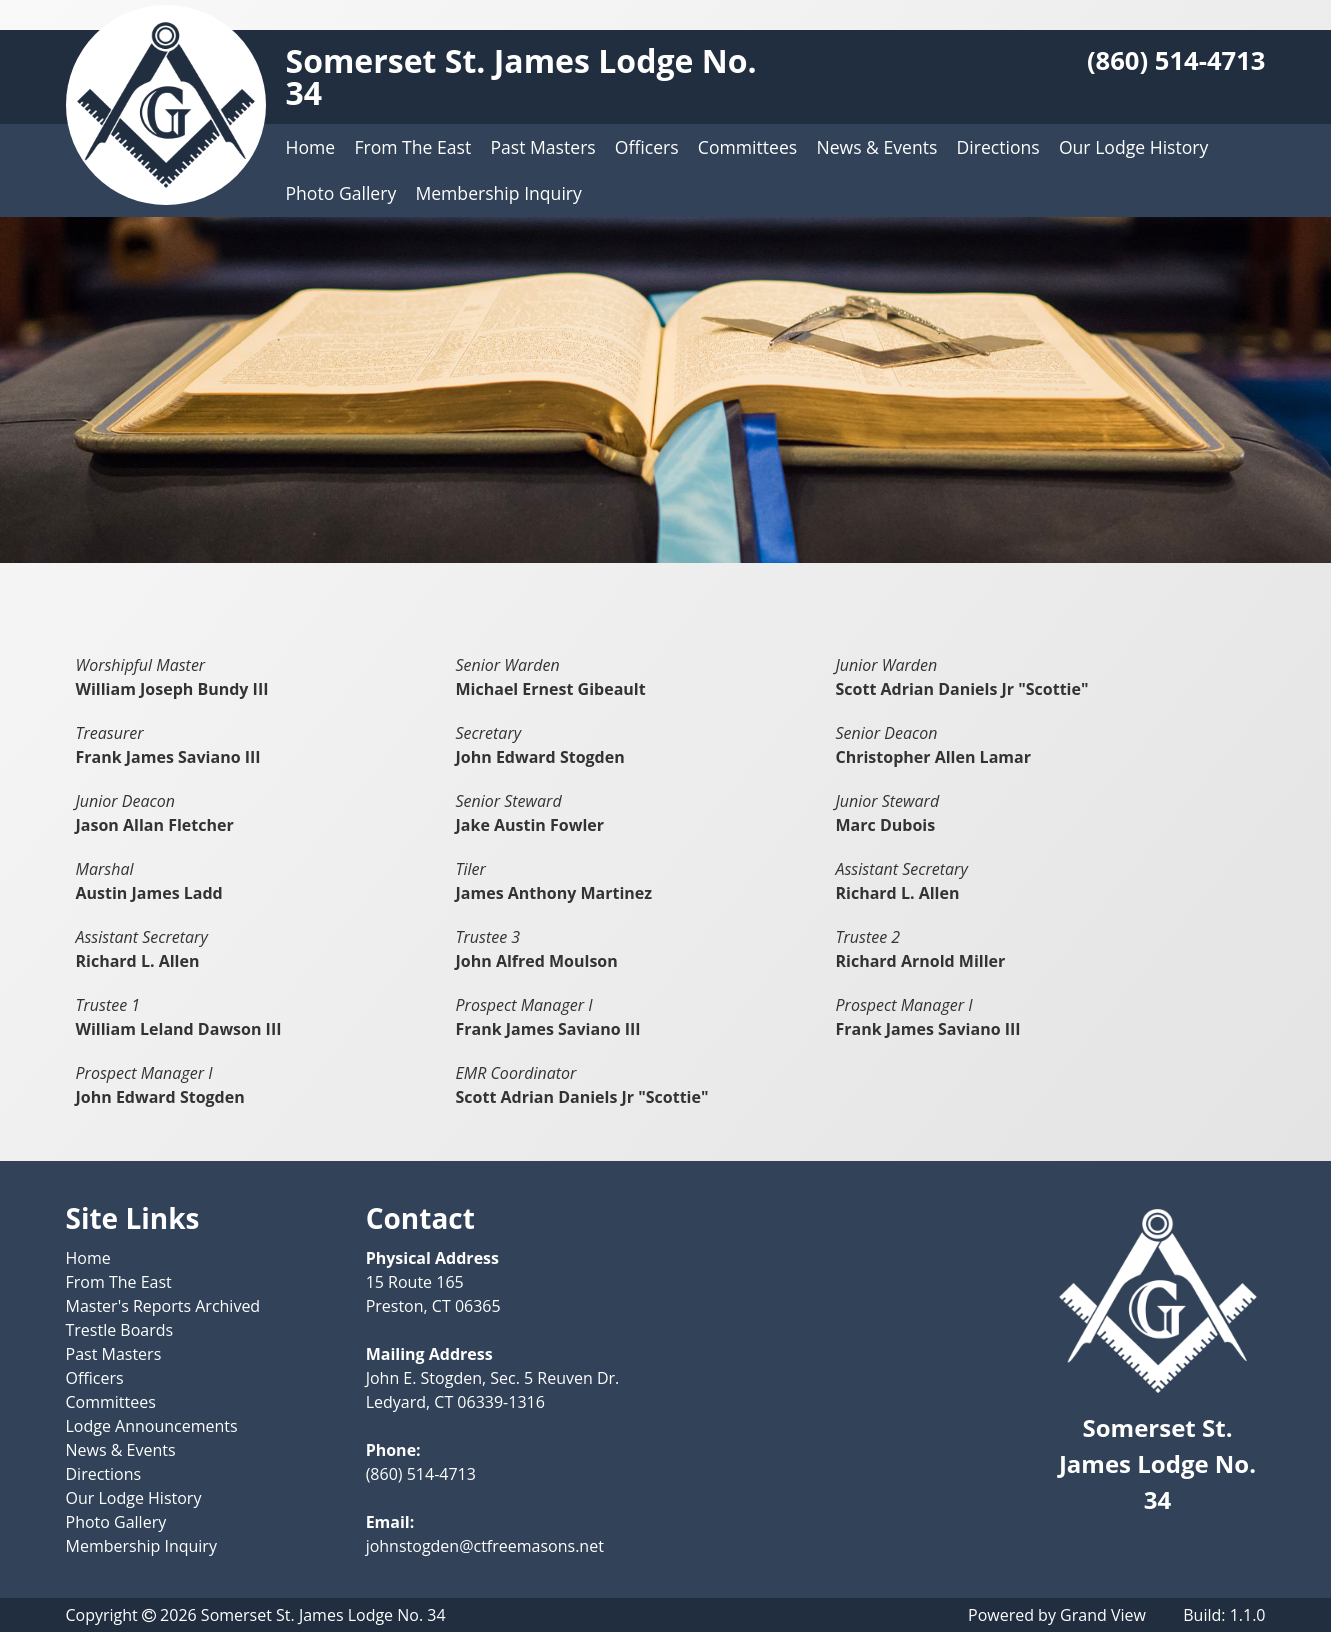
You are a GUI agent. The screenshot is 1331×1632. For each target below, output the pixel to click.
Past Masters (542, 147)
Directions (998, 147)
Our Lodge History (1133, 147)
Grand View (1103, 1615)
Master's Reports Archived (163, 1306)
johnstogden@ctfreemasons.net (485, 1546)
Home (311, 147)
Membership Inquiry (498, 193)
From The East (412, 147)
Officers (647, 147)
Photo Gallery (341, 193)
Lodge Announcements (152, 1426)
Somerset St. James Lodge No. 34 (521, 76)
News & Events (876, 147)
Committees (747, 147)
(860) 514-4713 (1176, 60)
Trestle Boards (120, 1330)
